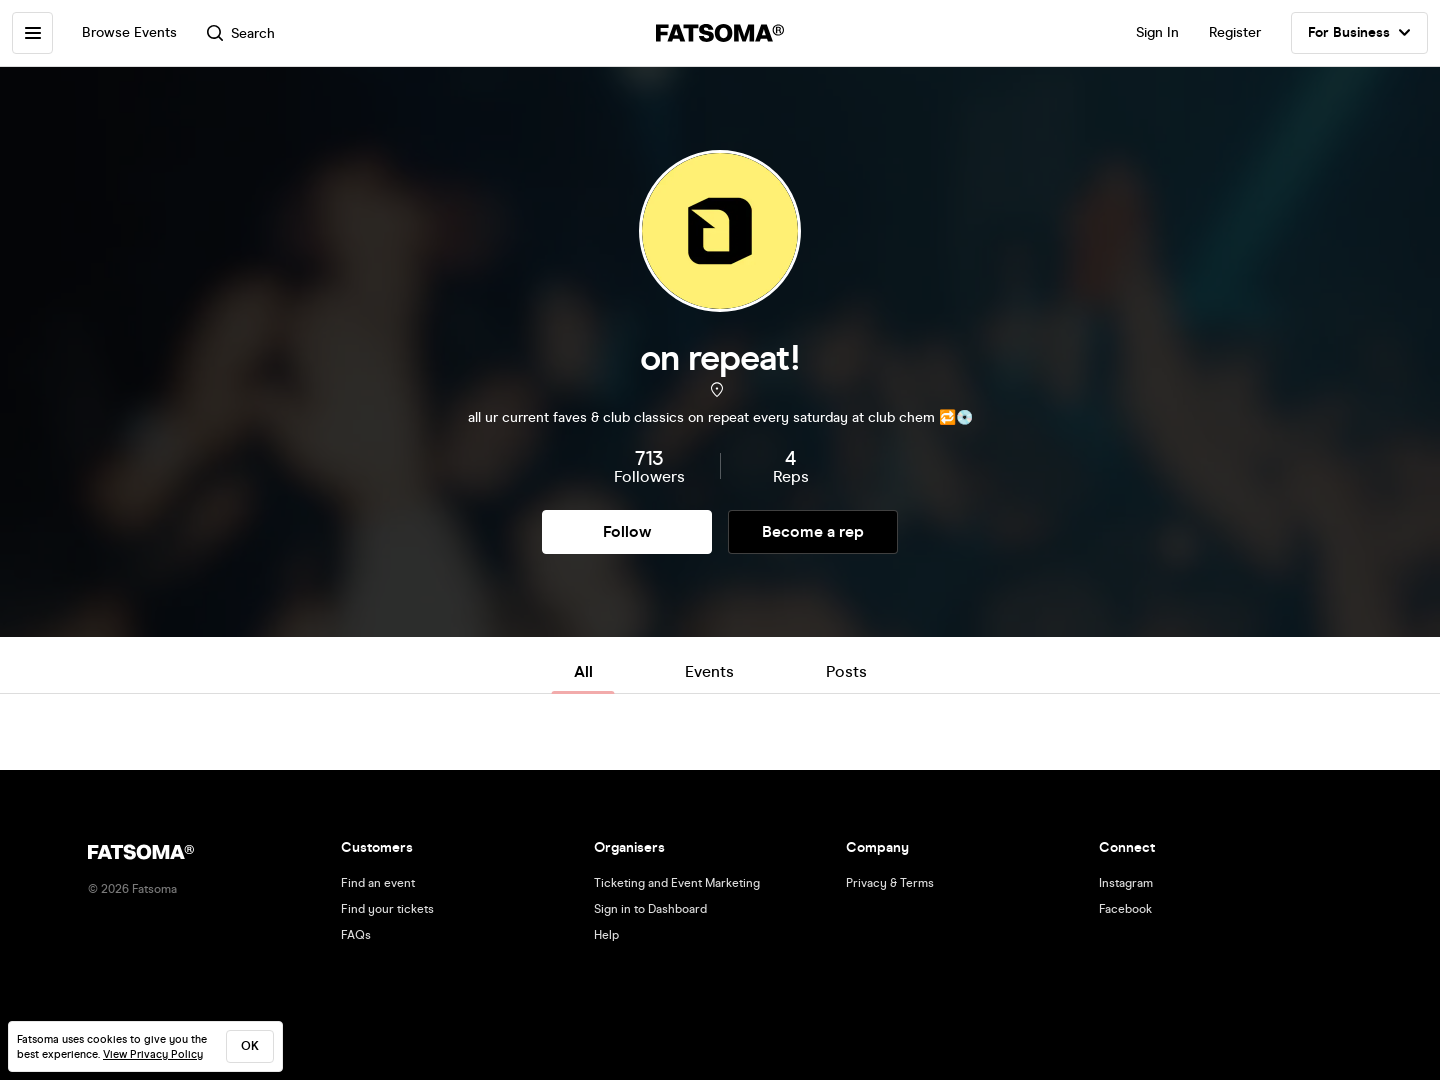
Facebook (1125, 909)
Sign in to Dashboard (650, 909)
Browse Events (131, 32)
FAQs (356, 935)
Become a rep (813, 531)
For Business (1359, 33)
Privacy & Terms (890, 883)
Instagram (1126, 883)
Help (606, 935)
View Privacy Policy (153, 1054)
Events (709, 671)
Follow (627, 531)
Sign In (1157, 32)
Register (1235, 32)
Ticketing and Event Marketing (677, 883)
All (583, 671)
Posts (846, 671)
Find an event (378, 883)
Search (243, 33)
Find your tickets (387, 909)
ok (250, 1046)
